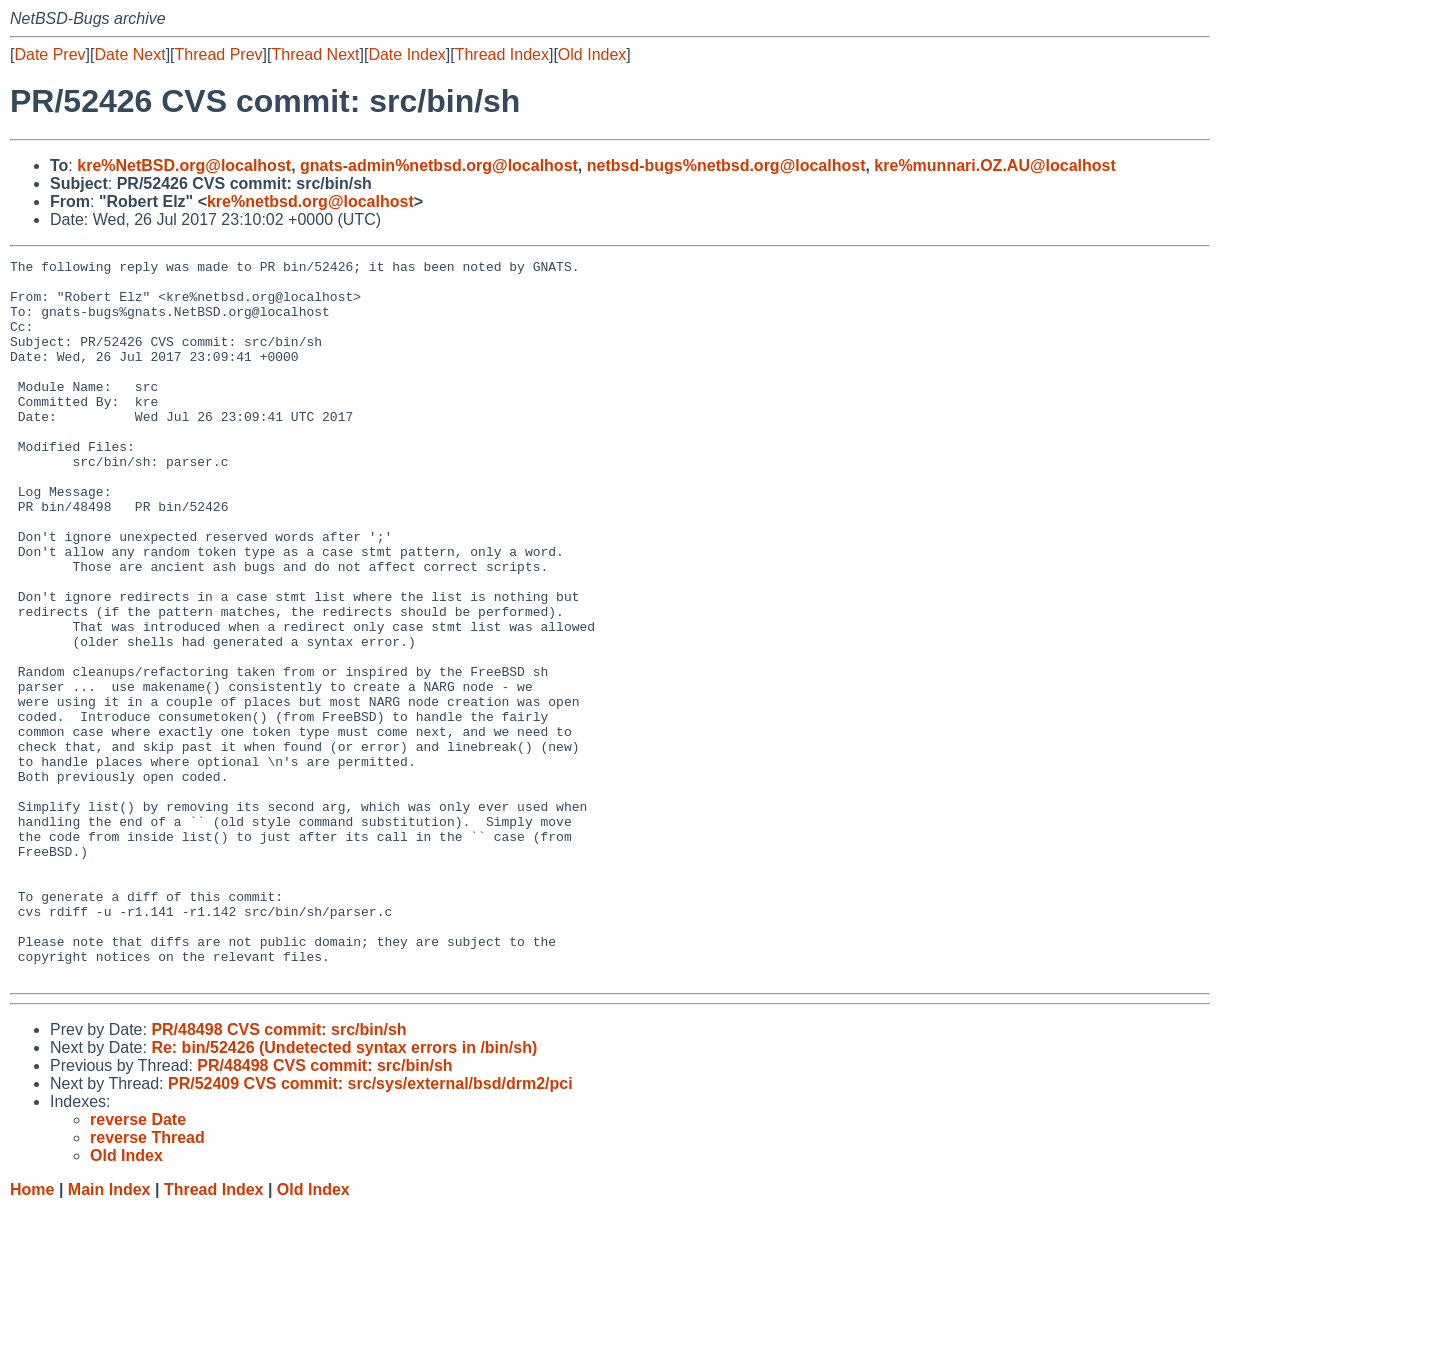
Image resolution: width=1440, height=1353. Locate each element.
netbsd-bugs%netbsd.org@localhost (726, 165)
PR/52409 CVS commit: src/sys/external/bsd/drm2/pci (370, 1227)
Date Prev (49, 54)
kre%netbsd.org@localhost (310, 201)
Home (32, 1333)
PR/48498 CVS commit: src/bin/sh (278, 1173)
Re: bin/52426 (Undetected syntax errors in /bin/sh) (344, 1191)
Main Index (109, 1333)
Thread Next (315, 54)
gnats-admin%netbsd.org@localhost (439, 165)
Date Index (406, 54)
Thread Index (502, 54)
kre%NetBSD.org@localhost (184, 165)
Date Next (129, 54)
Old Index (592, 54)
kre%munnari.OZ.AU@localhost (994, 165)
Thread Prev (219, 54)
